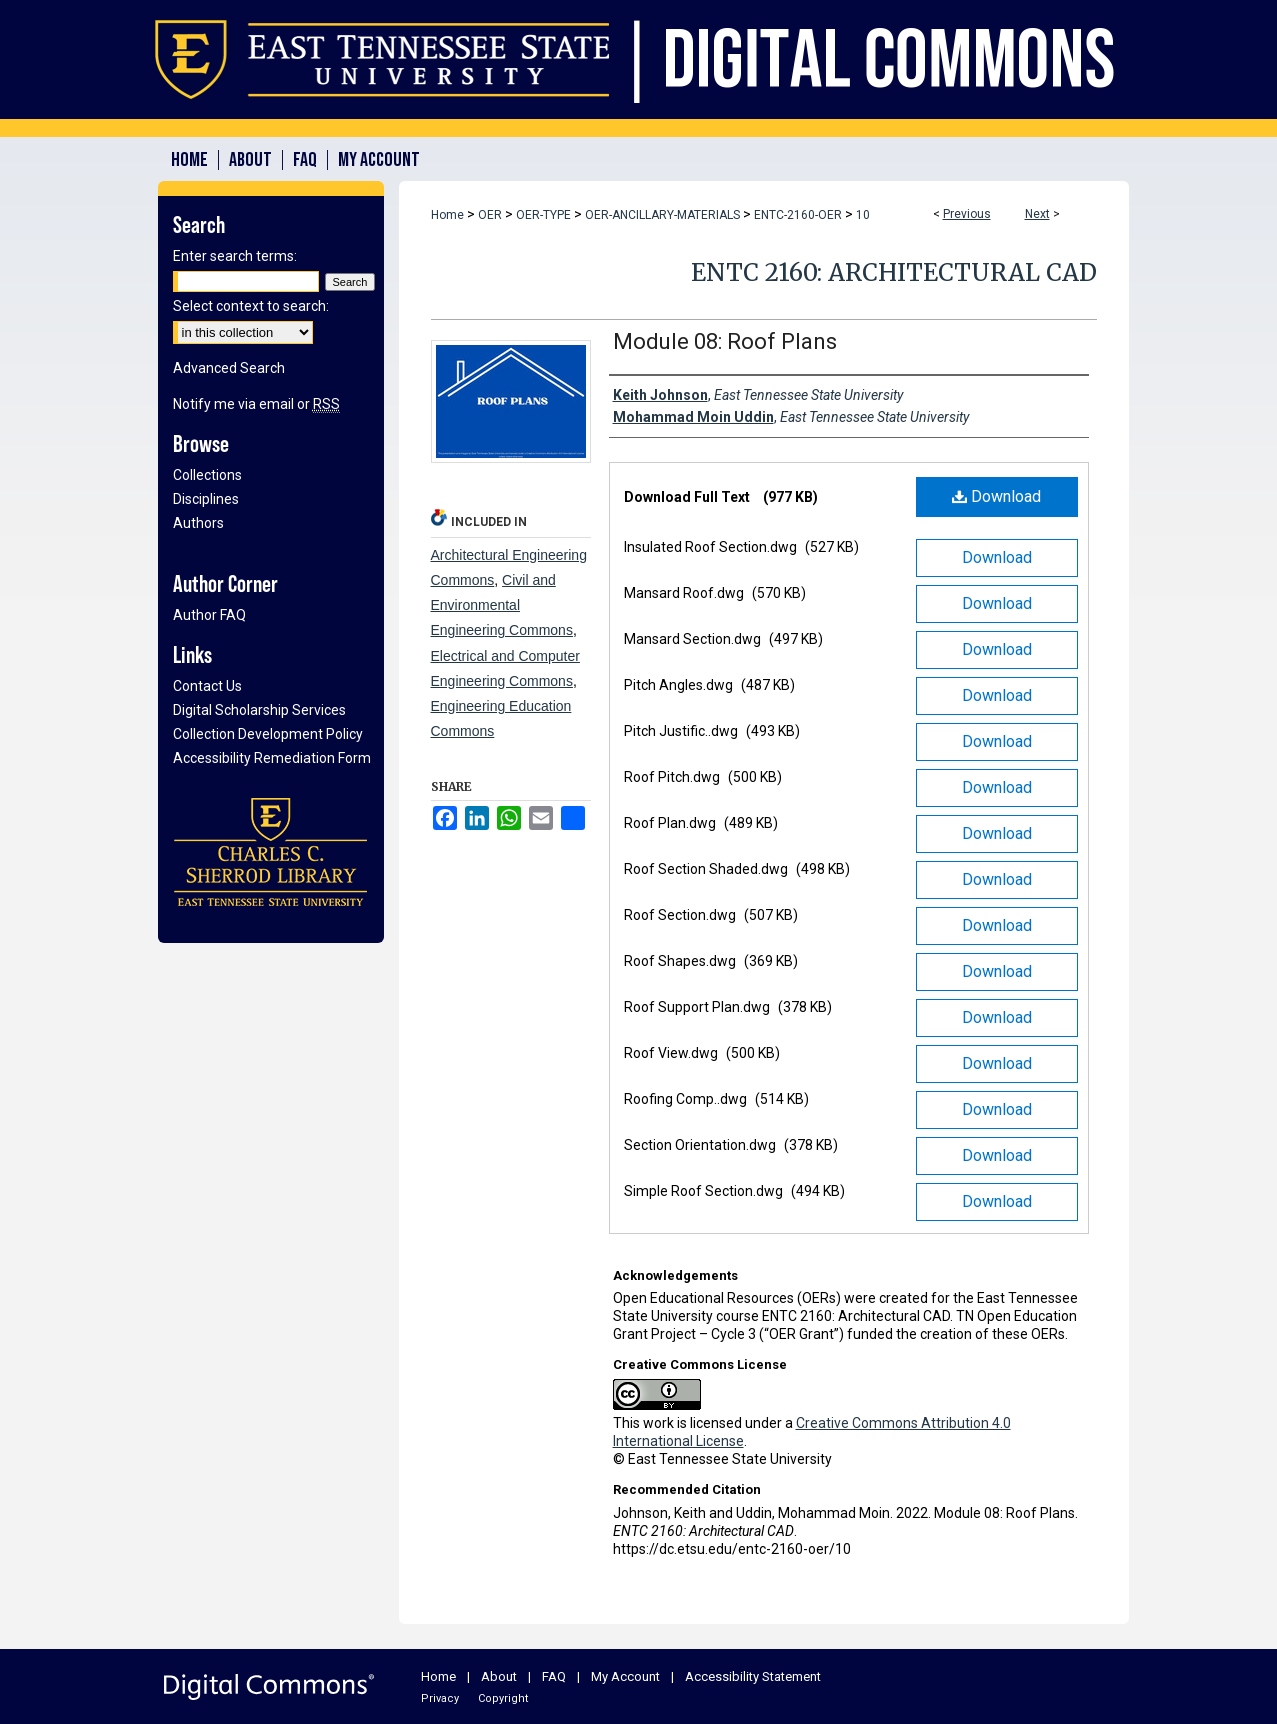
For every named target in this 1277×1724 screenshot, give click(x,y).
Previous (967, 214)
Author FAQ (209, 615)
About (499, 1676)
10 (863, 215)
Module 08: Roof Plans (725, 341)
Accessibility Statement (753, 1676)
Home (447, 215)
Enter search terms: (235, 256)
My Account (625, 1676)
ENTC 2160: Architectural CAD (894, 272)
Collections (207, 475)
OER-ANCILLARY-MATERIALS (662, 215)
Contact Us (207, 686)
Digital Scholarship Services (259, 710)
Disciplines (206, 499)
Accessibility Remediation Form (272, 758)
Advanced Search (229, 368)
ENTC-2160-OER (798, 215)
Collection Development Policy (268, 734)
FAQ (554, 1676)
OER (490, 215)
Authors (198, 523)
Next (1037, 214)
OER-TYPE (543, 215)
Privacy (440, 1698)
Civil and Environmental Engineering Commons (502, 605)
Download (996, 496)
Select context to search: (251, 306)
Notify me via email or (256, 404)
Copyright (503, 1698)
